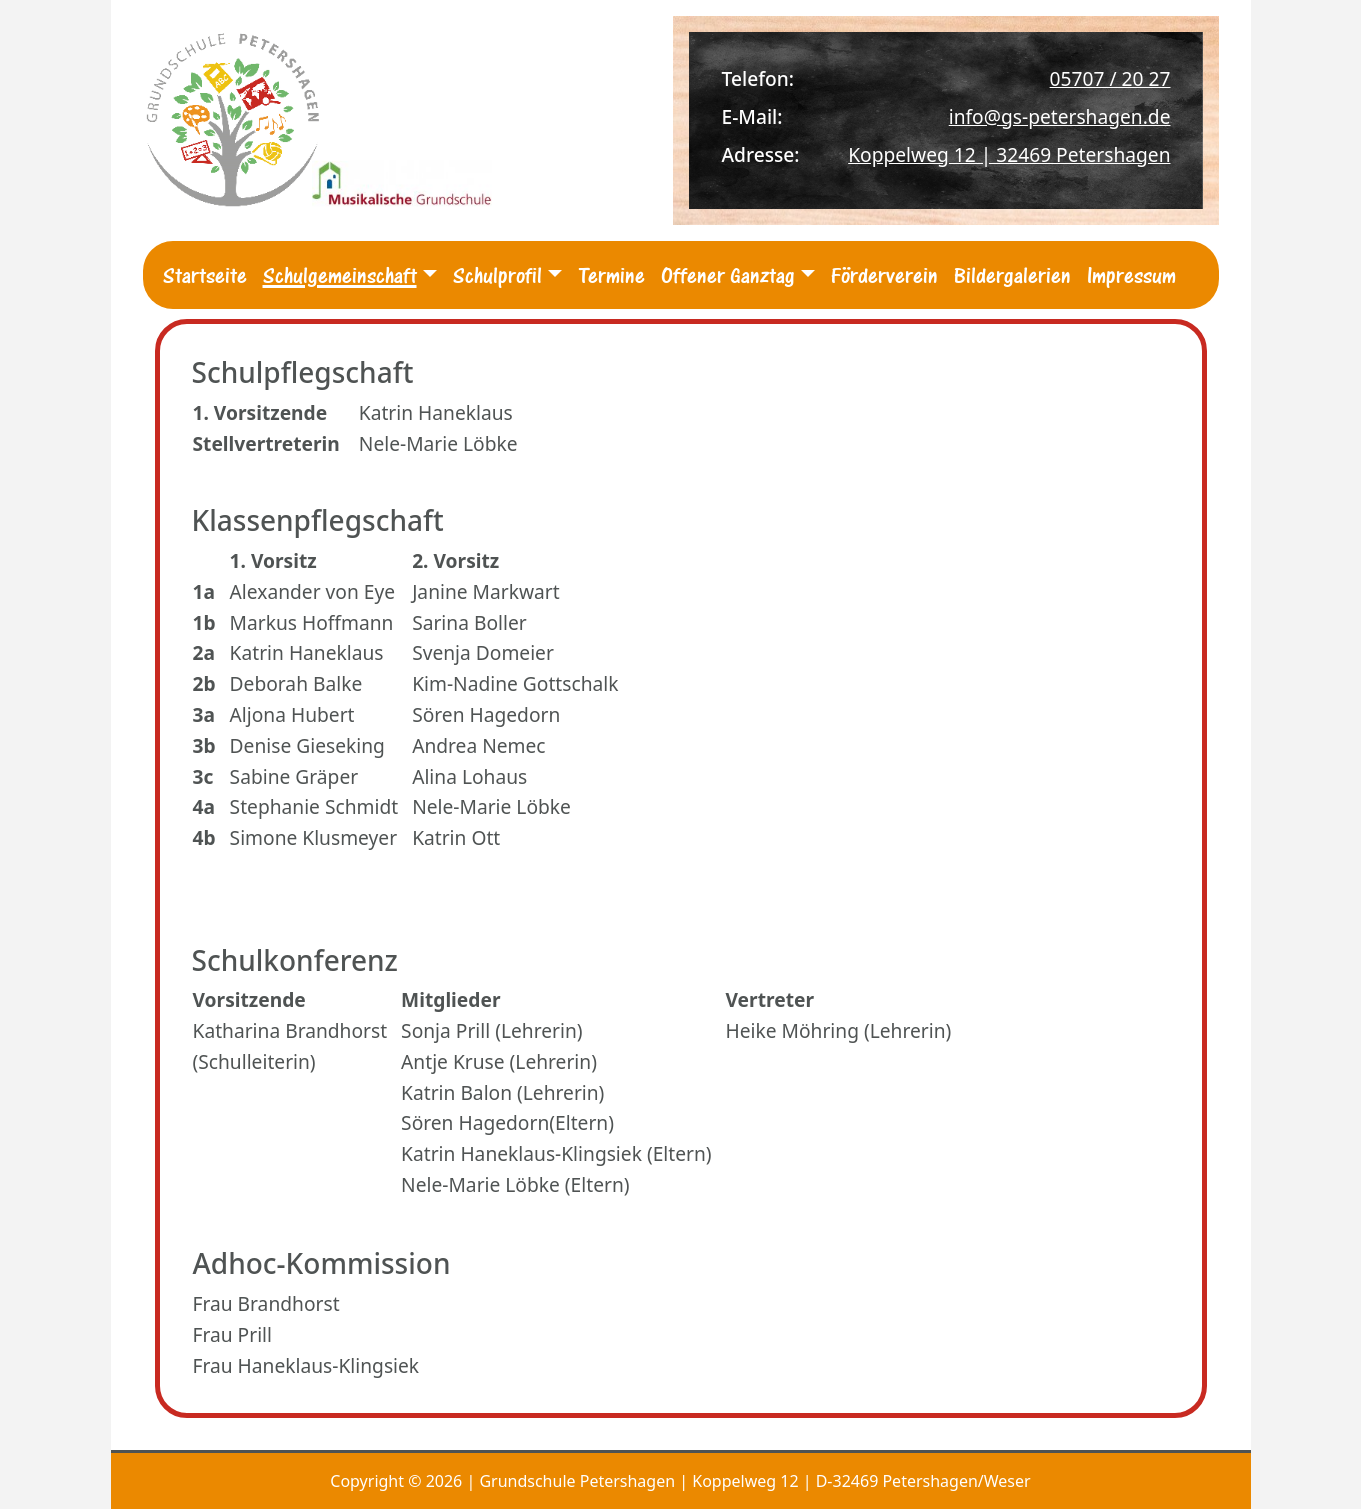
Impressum (1131, 275)
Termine (611, 275)
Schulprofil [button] (497, 275)
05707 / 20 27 (1110, 78)
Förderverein (884, 275)
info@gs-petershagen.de (1060, 116)
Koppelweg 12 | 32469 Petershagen (1009, 154)
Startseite (205, 275)
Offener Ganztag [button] (728, 275)
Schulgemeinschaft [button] (340, 275)
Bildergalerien (1012, 275)
